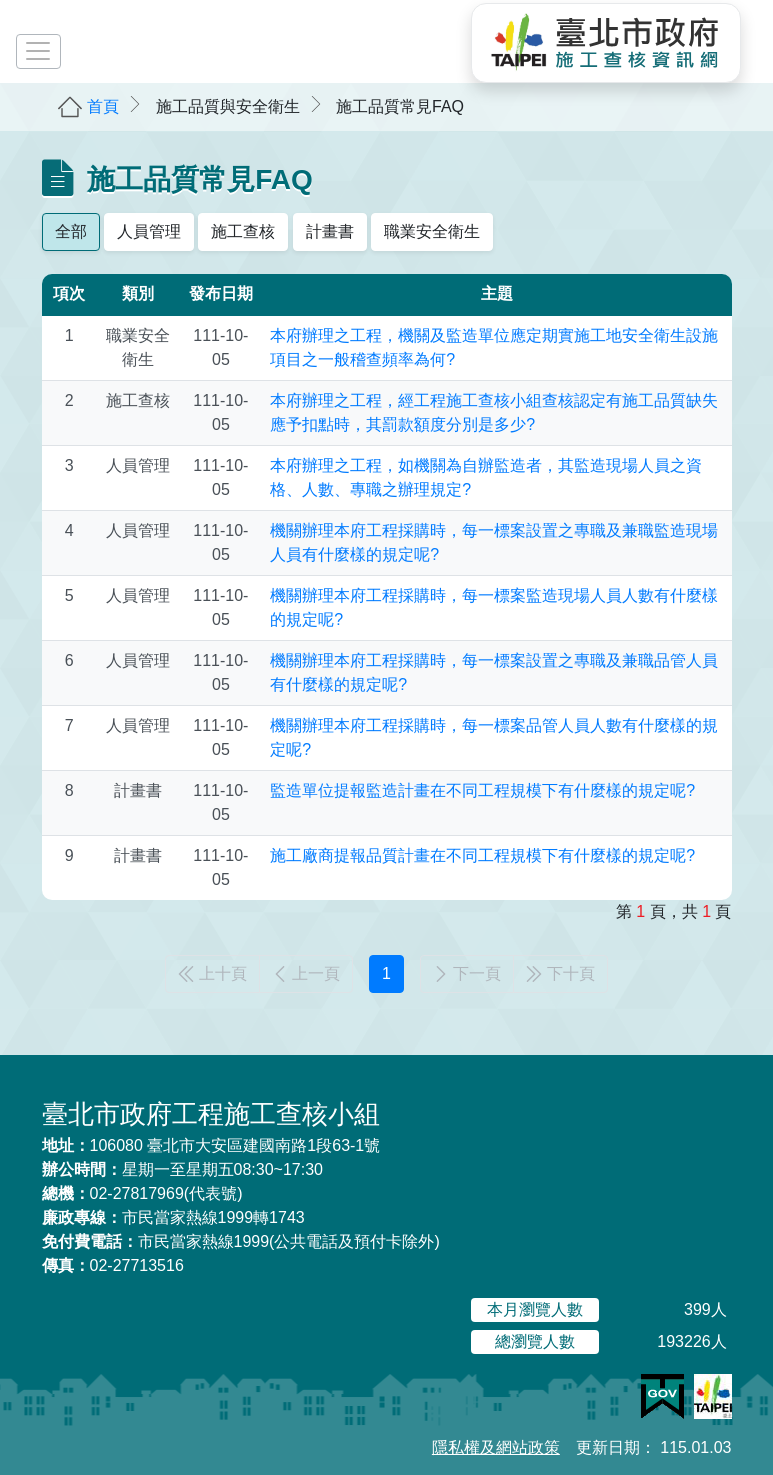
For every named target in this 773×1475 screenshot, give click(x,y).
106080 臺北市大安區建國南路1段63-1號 (211, 1145)
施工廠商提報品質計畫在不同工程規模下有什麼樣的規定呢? (482, 855)
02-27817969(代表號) (142, 1193)
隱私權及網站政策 (496, 1447)
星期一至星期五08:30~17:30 (182, 1169)
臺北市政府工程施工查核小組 (211, 1114)
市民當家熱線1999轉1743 (173, 1217)
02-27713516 (113, 1265)
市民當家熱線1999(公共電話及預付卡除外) (241, 1241)
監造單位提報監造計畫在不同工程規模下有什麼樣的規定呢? (482, 790)
